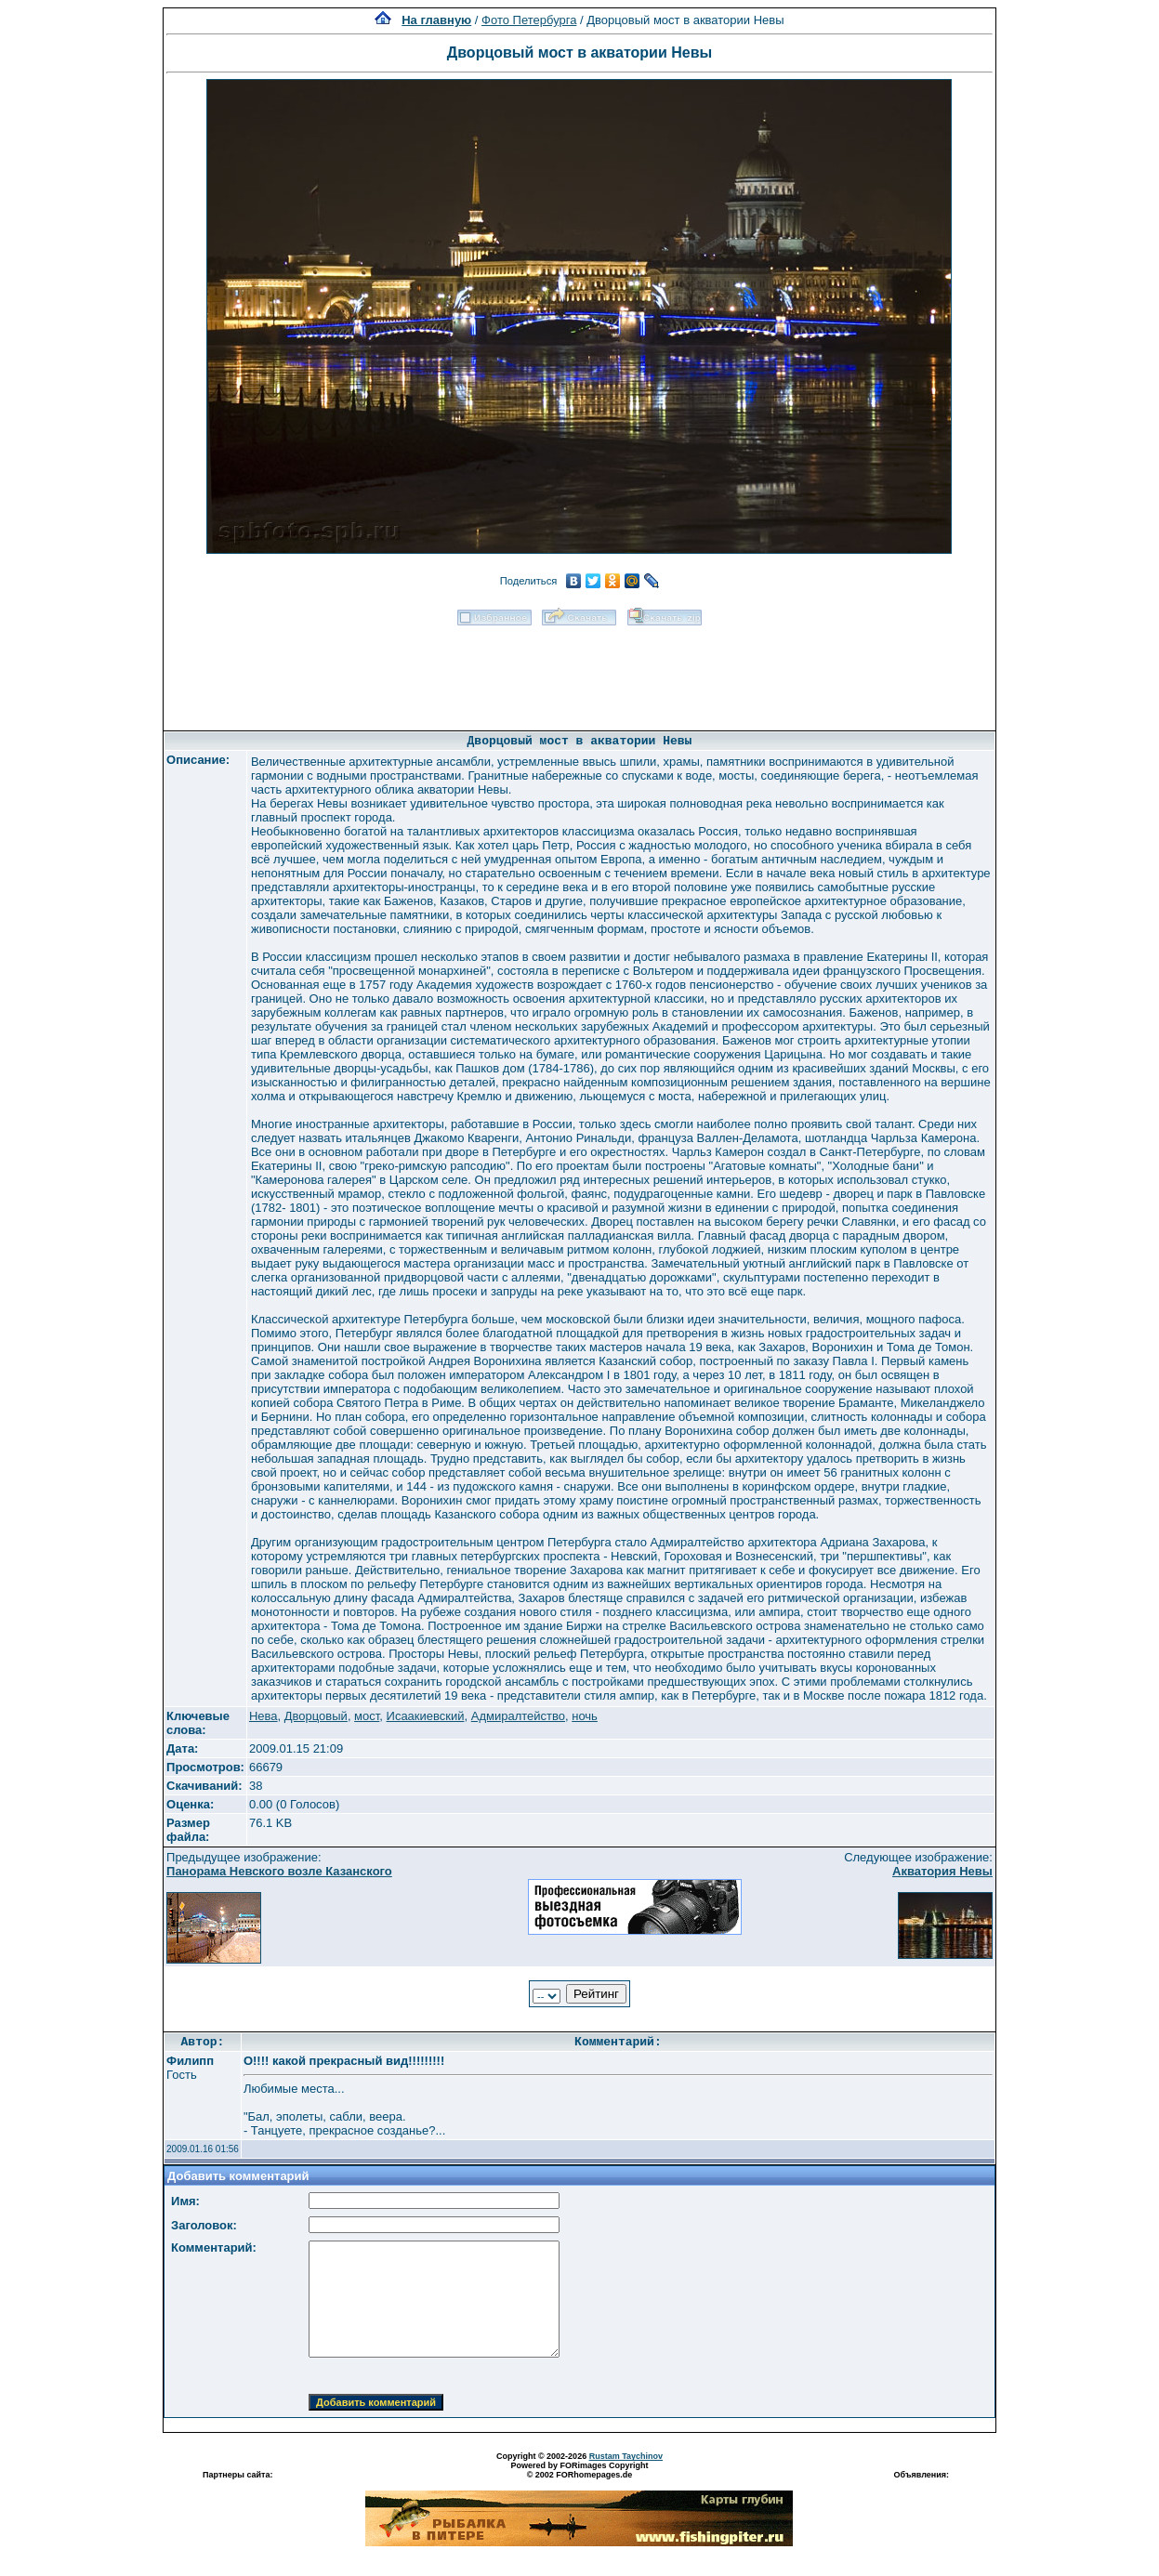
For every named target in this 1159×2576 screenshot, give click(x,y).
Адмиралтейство (518, 1716)
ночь (585, 1716)
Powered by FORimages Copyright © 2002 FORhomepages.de (579, 2470)
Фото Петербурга (528, 20)
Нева (263, 1716)
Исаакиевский (426, 1716)
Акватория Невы (942, 1871)
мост (366, 1716)
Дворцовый (316, 1716)
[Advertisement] (579, 672)
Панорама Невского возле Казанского (279, 1871)
